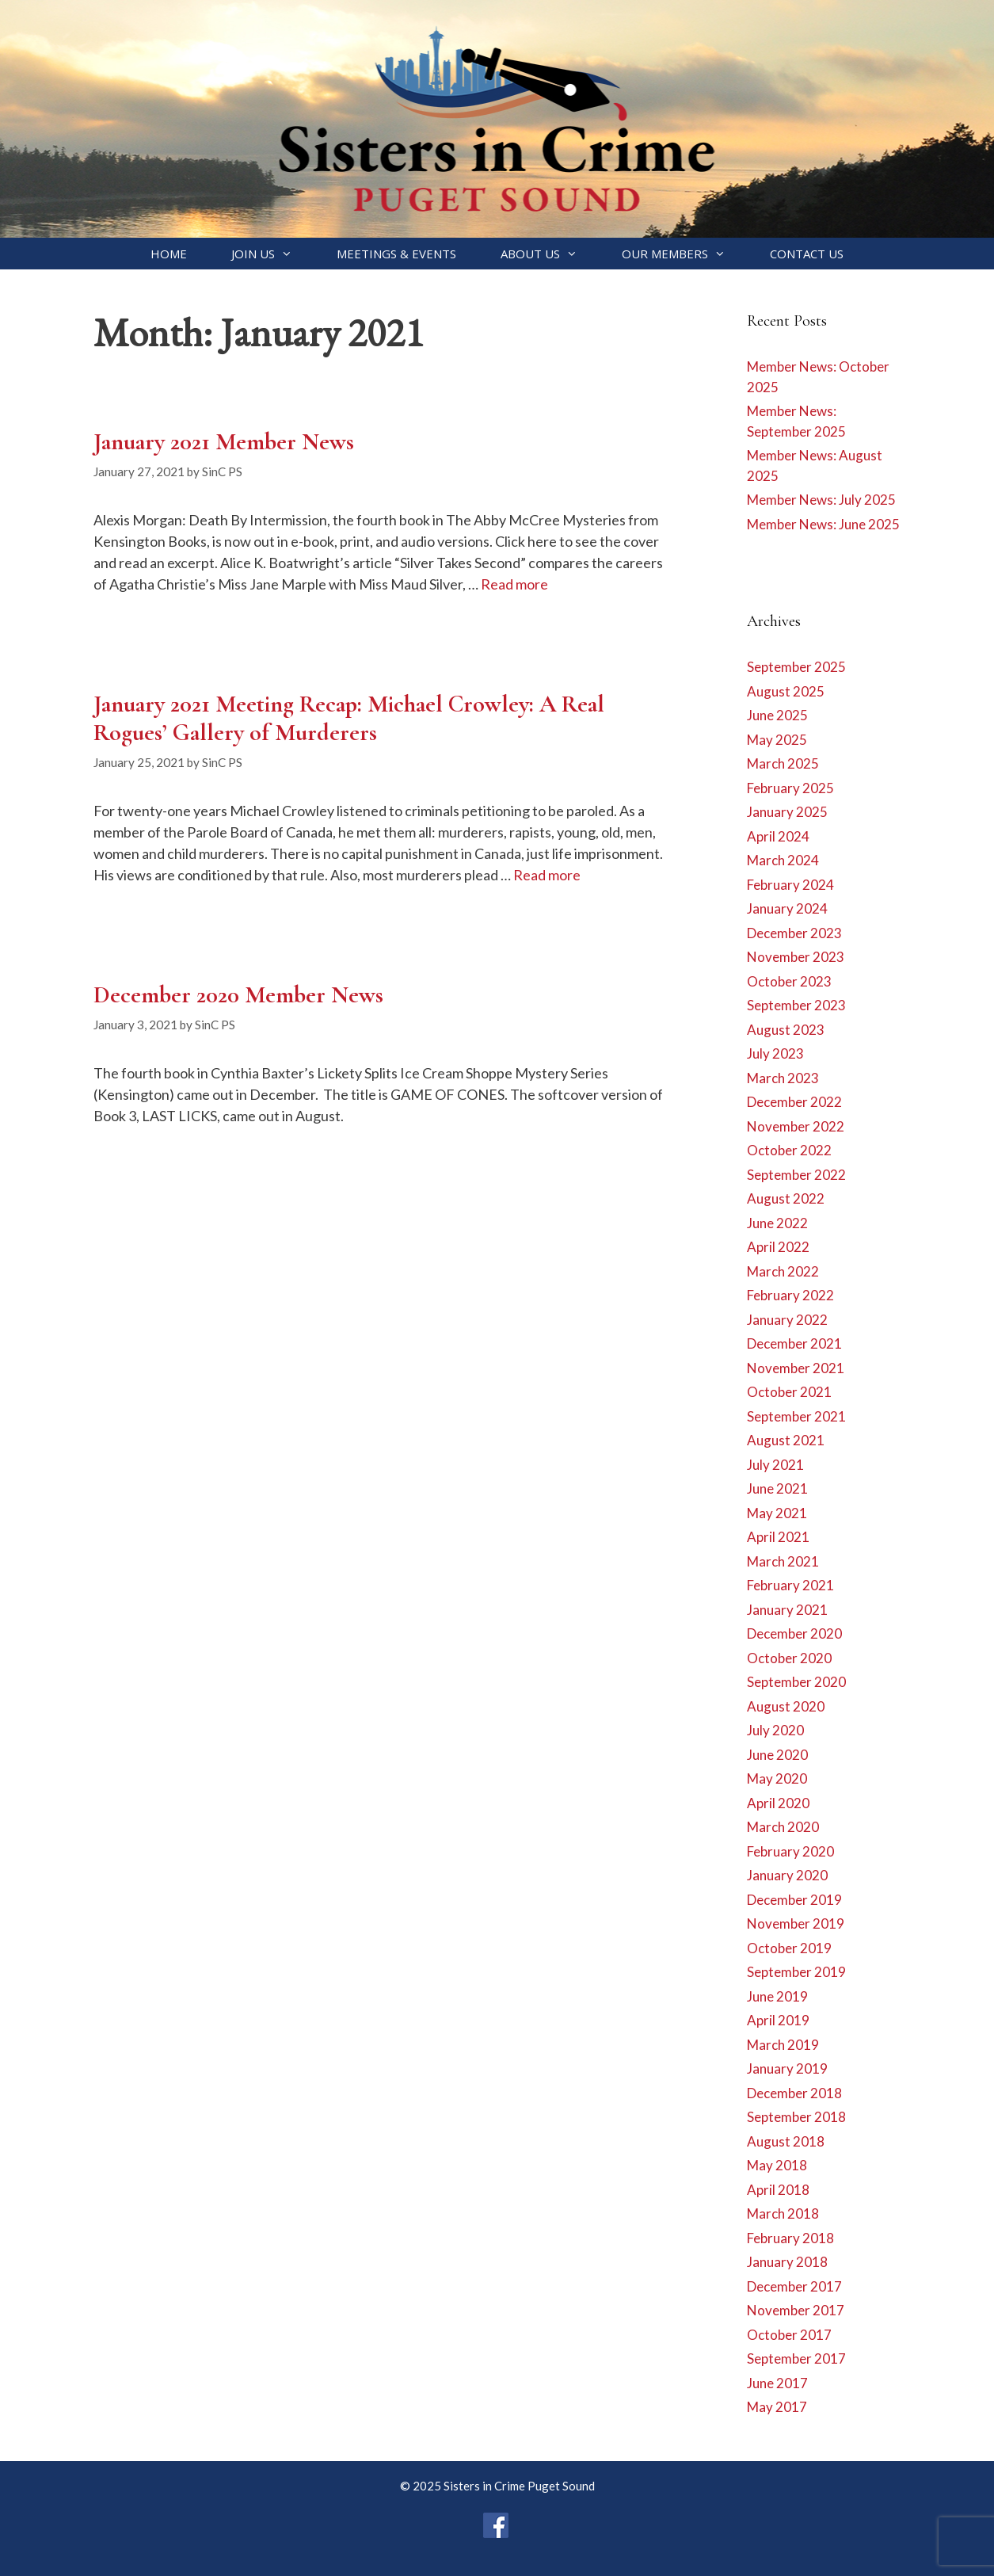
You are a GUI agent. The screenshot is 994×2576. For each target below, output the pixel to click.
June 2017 (777, 2383)
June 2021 (777, 1488)
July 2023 (775, 1053)
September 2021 (796, 1416)
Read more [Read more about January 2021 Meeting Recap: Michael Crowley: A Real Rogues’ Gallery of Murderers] (547, 874)
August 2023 (786, 1029)
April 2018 (778, 2189)
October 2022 (789, 1150)
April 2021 (778, 1536)
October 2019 (789, 1948)
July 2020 (775, 1730)
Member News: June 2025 (823, 524)
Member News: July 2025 (821, 499)
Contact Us (807, 253)
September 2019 (796, 1971)
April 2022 (778, 1246)
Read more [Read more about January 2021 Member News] (514, 584)
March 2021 (783, 1561)
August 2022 (786, 1198)
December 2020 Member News (238, 994)
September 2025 (796, 666)
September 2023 (796, 1005)
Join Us (272, 253)
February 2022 (790, 1295)
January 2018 (787, 2262)
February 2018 (790, 2238)
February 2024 (790, 884)
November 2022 (795, 1126)
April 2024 (778, 836)
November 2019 (795, 1923)
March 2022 (783, 1271)
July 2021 (775, 1464)
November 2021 (795, 1368)
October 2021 (789, 1391)
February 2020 (790, 1851)
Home (168, 253)
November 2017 (795, 2310)
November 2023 (795, 956)
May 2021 (777, 1513)
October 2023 (789, 981)
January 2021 (787, 1609)
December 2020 (794, 1633)
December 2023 (794, 933)
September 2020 (796, 1681)
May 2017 (777, 2407)
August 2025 (786, 691)
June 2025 (777, 715)
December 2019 (794, 1899)
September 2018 (796, 2117)
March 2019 (783, 2044)
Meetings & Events (396, 253)
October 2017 (789, 2334)
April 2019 (778, 2020)
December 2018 (794, 2093)
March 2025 (783, 763)
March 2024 (783, 860)
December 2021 (794, 1343)
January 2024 (787, 908)
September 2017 (796, 2358)
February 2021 (790, 1585)
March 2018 (783, 2213)
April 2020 (778, 1803)
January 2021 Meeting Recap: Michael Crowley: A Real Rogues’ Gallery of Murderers (348, 718)
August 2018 (786, 2141)
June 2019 (777, 1996)
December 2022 (794, 1101)
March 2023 (783, 1078)
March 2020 (783, 1826)
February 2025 (790, 788)
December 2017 (794, 2286)
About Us (550, 253)
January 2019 (787, 2068)
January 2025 (787, 811)
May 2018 (777, 2165)
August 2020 (786, 1706)
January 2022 (787, 1319)
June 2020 (777, 1754)
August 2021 (786, 1440)
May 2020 (777, 1778)
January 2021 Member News (223, 441)
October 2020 (789, 1658)
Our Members (685, 253)
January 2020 (787, 1875)
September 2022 (796, 1174)
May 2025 (777, 739)
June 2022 (777, 1223)
